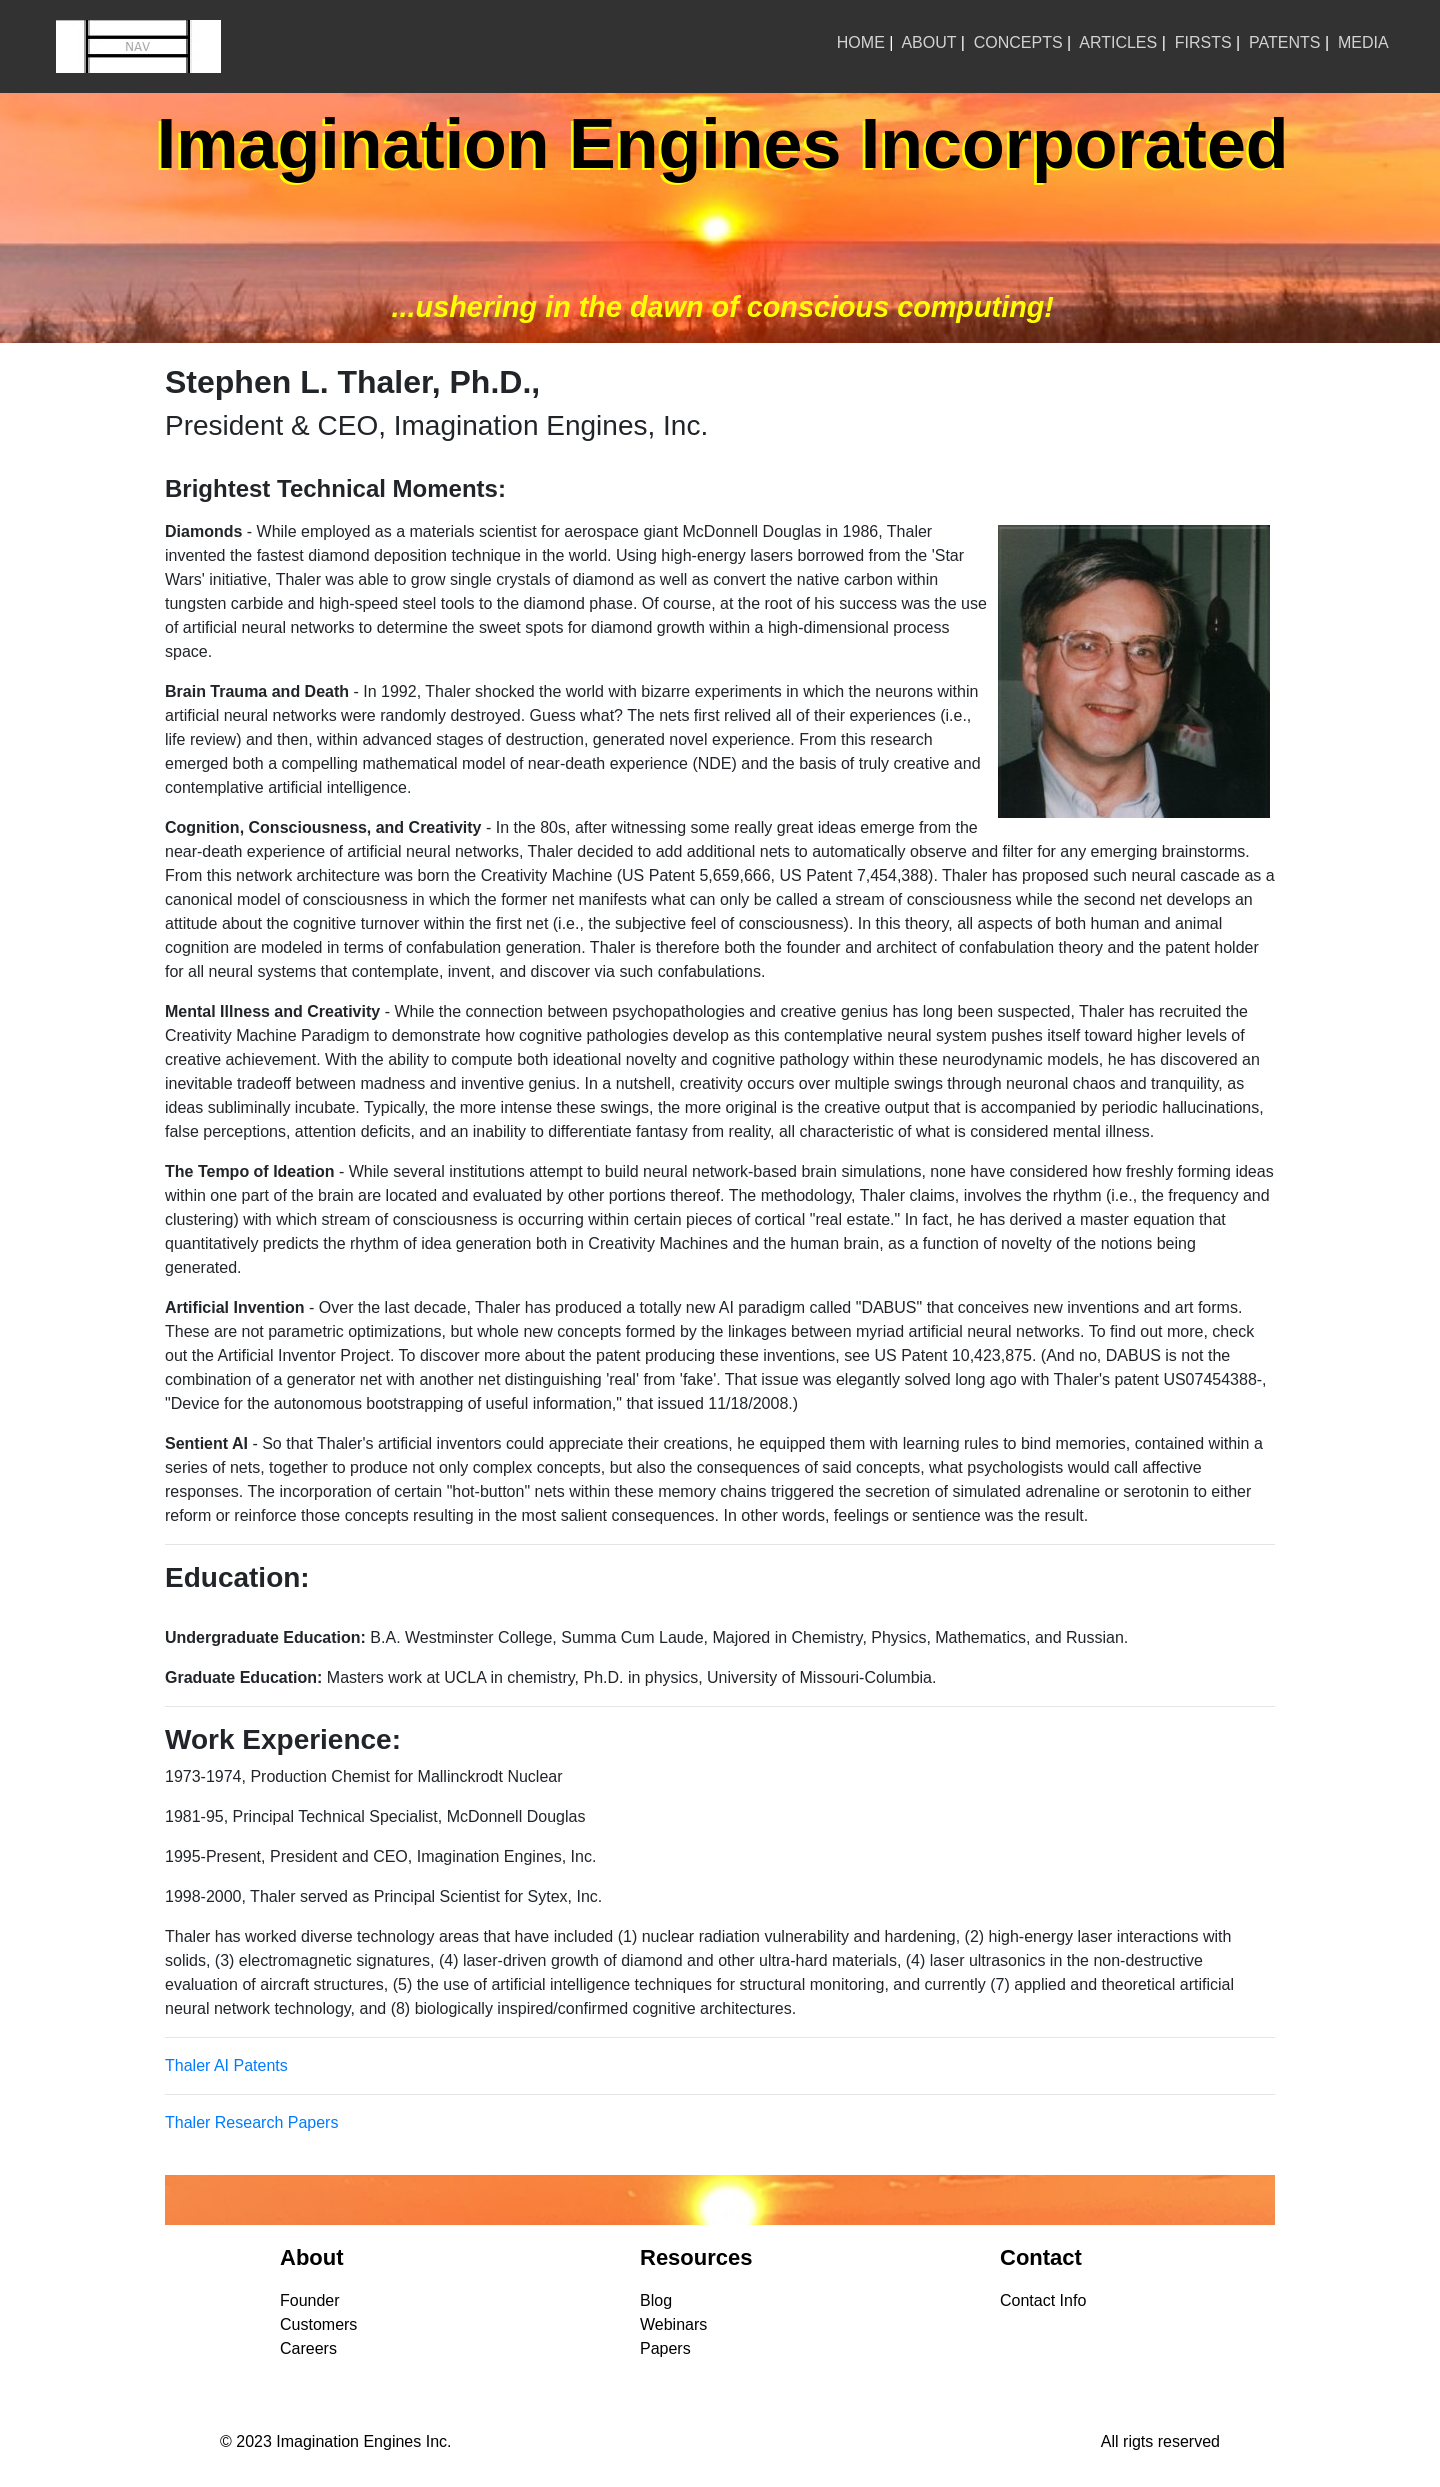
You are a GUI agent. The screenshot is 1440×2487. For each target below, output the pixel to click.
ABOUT (928, 42)
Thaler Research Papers (251, 2122)
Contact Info (1043, 2300)
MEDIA (1363, 42)
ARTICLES (1118, 42)
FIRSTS (1203, 42)
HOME (861, 42)
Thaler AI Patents (226, 2065)
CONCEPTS (1018, 42)
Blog (656, 2300)
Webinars (673, 2324)
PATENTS (1284, 42)
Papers (665, 2348)
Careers (308, 2348)
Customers (318, 2324)
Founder (310, 2300)
